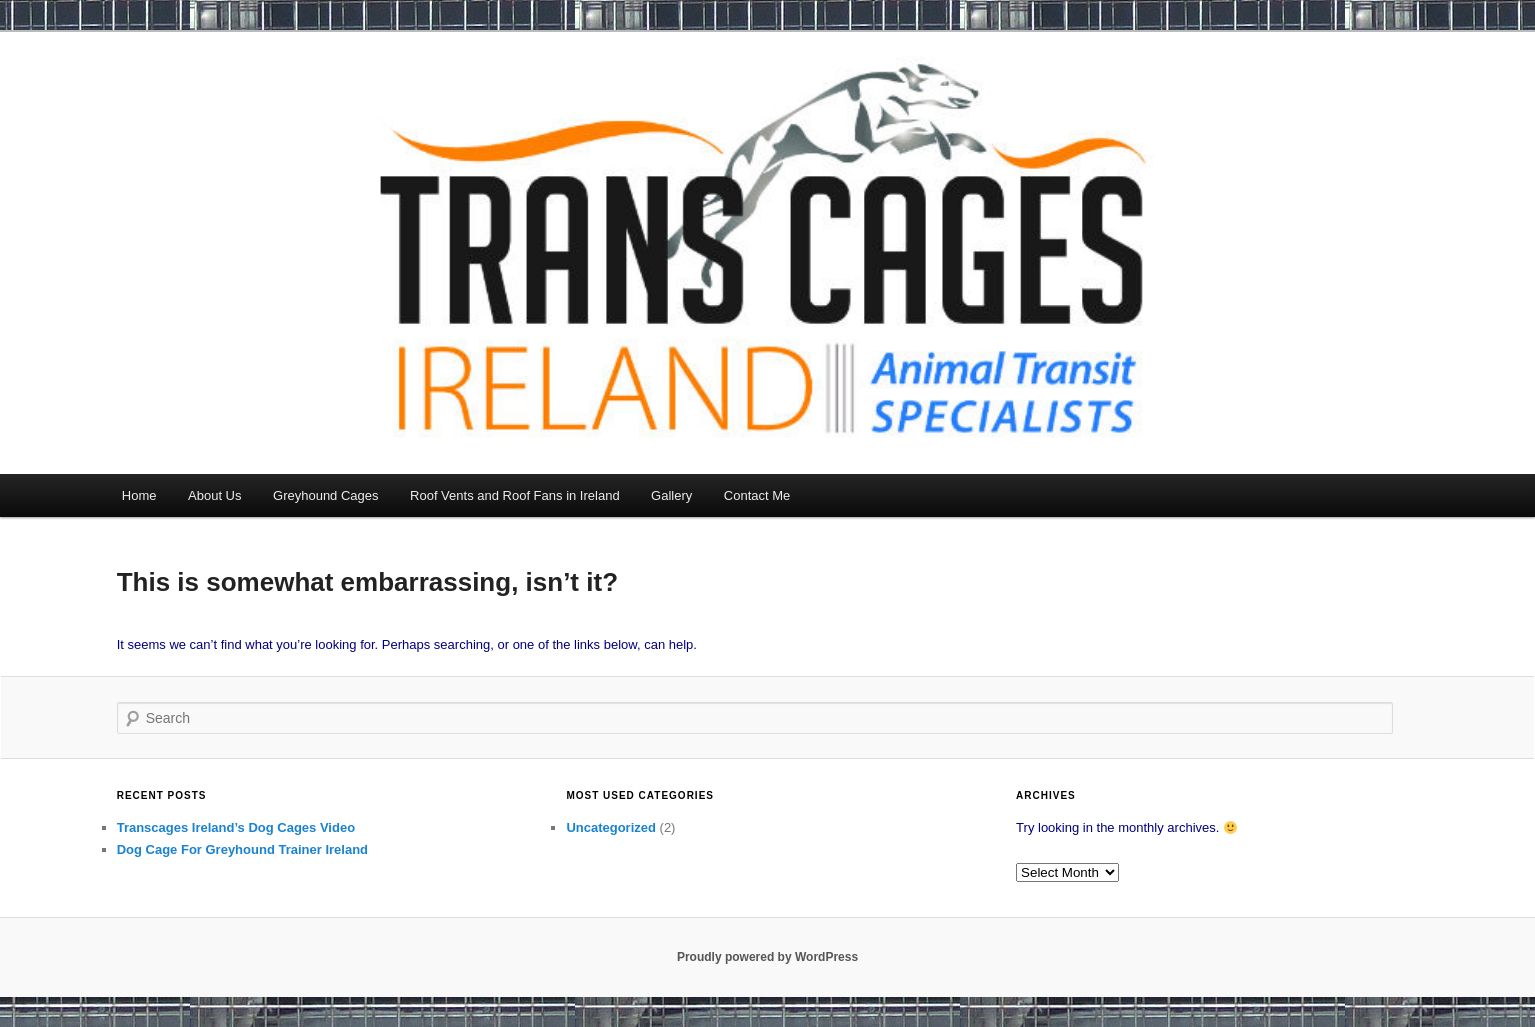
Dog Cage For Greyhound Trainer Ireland (242, 849)
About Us (214, 495)
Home (139, 495)
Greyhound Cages (326, 495)
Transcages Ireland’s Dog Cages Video (236, 827)
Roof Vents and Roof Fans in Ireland (515, 495)
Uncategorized (611, 827)
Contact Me (757, 495)
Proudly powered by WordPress (767, 957)
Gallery (671, 495)
